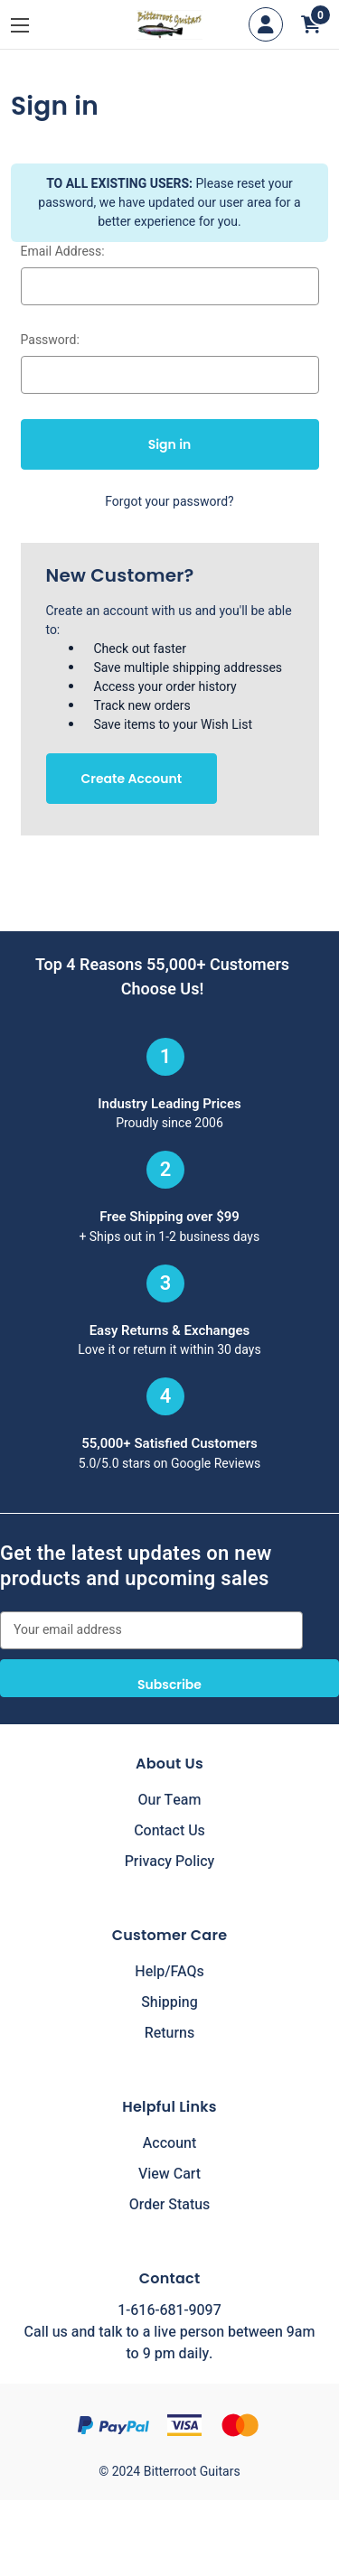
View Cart (169, 2174)
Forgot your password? (169, 501)
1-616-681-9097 (169, 2310)
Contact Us (169, 1831)
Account (169, 2143)
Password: (50, 340)
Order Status (170, 2205)
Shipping (169, 2002)
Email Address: (63, 251)
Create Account (132, 779)
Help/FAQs (169, 1972)
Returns (169, 2033)
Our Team (170, 1800)
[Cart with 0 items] (311, 24)
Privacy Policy (170, 1861)
